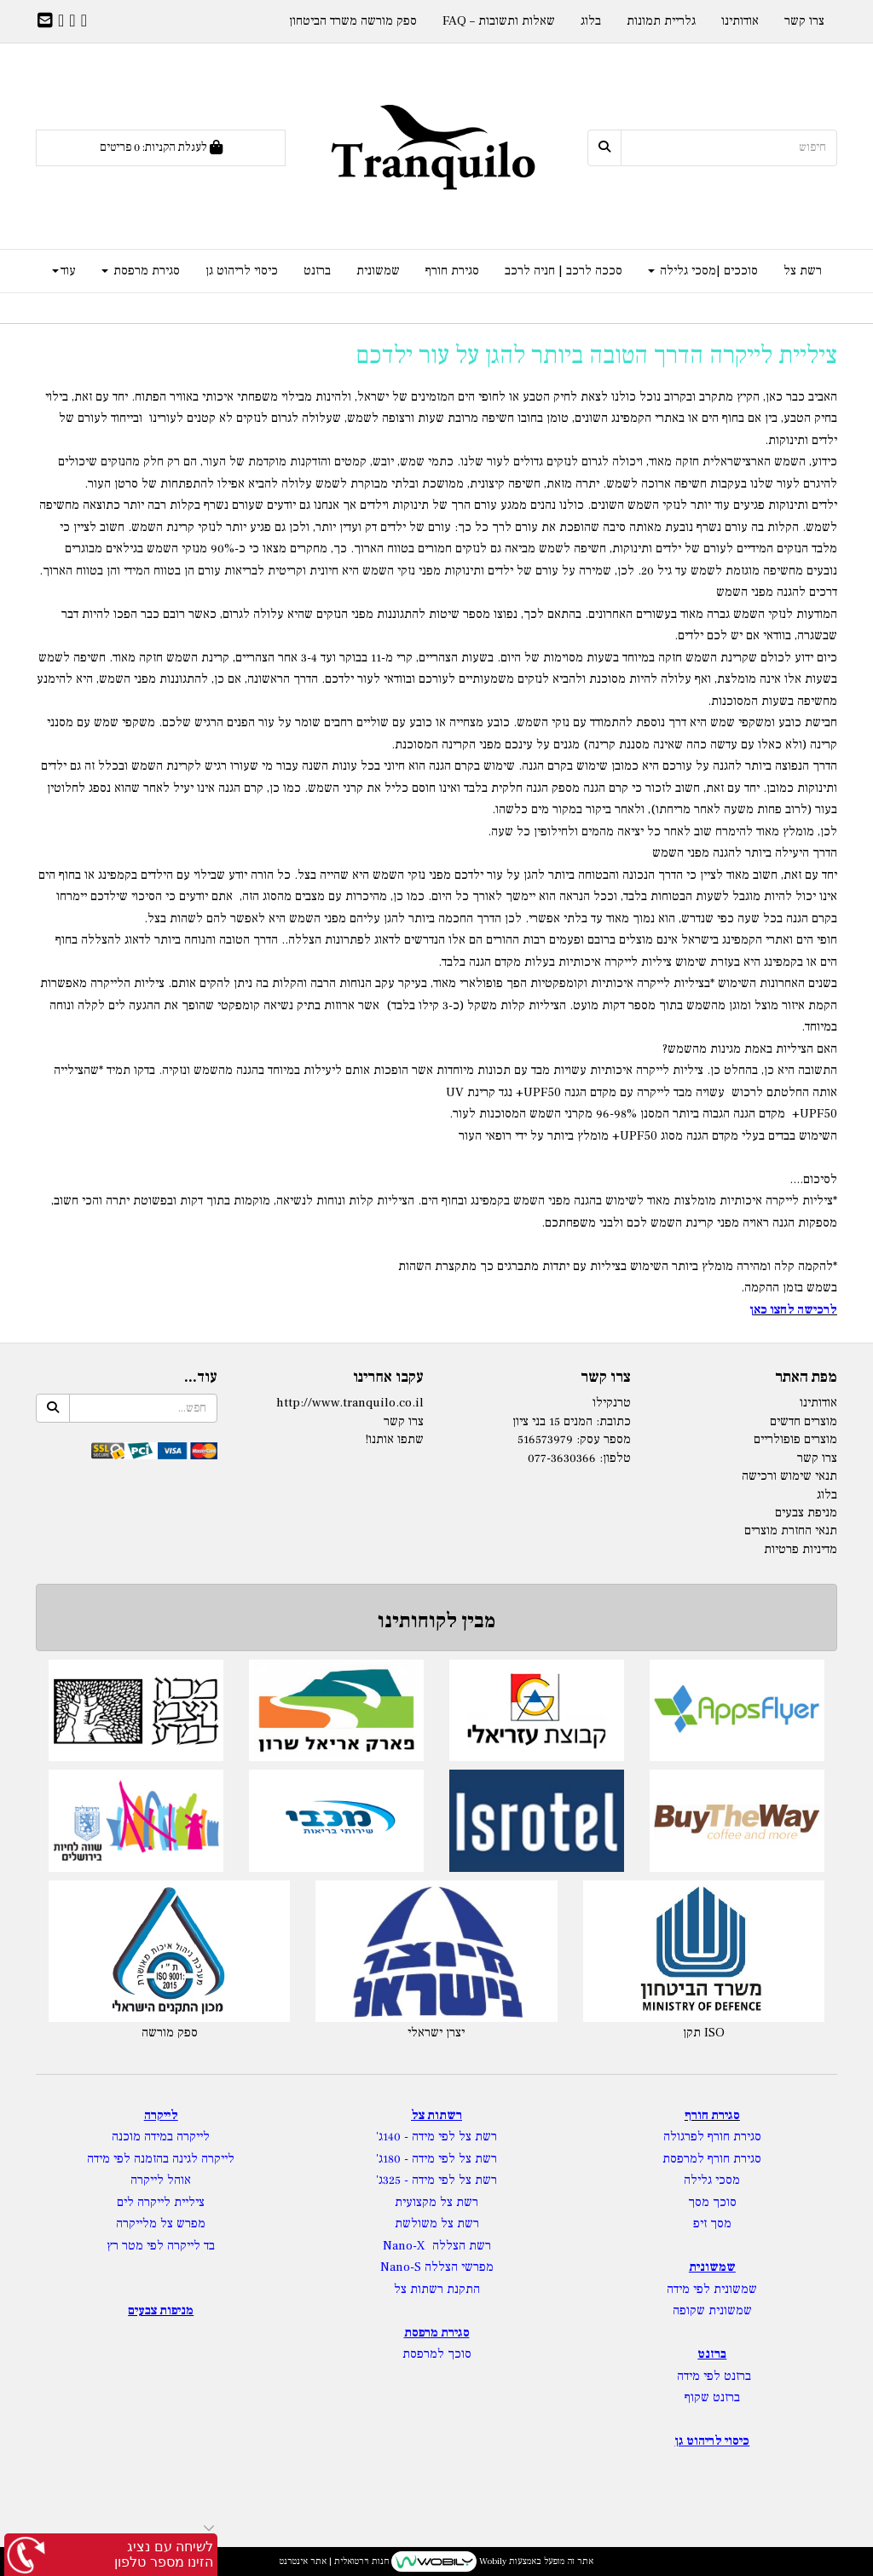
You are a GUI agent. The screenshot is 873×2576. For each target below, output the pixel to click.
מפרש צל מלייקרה (160, 2223)
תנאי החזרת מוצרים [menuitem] (790, 1530)
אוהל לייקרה (160, 2180)
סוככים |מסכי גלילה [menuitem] (703, 271)
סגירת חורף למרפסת (711, 2159)
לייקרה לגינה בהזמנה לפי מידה (160, 2159)
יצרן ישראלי (436, 2032)
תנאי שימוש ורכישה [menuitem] (789, 1476)
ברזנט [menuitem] (317, 271)
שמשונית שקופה (712, 2310)
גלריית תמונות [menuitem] (661, 21)
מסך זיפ (712, 2223)
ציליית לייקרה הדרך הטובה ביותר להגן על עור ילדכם (596, 355)
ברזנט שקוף (712, 2397)
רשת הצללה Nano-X (437, 2246)
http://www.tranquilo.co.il (350, 1403)
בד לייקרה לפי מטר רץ (161, 2246)
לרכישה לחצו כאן (793, 1310)
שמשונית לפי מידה (712, 2289)
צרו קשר (404, 1421)
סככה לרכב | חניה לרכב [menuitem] (563, 271)
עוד (64, 271)
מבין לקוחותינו (436, 1621)
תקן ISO (704, 2032)
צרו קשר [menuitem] (804, 21)
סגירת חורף (712, 2115)
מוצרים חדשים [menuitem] (803, 1421)
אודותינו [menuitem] (740, 21)
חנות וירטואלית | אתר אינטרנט (334, 2561)
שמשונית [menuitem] (378, 271)
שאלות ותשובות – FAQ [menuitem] (498, 21)
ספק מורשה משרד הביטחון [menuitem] (353, 21)
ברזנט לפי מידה (712, 2376)
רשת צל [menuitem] (802, 271)
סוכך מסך (712, 2202)
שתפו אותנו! (394, 1439)
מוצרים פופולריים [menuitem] (795, 1439)
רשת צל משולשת (437, 2223)
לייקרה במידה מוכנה (161, 2136)
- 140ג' (394, 2136)
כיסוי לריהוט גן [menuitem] (241, 271)
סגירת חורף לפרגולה (712, 2136)
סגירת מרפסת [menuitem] (140, 271)
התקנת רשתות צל (437, 2289)
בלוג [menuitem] (591, 21)
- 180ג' (394, 2159)
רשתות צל (436, 2115)
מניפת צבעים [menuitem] (806, 1513)
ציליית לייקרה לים (161, 2202)
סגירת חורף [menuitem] (452, 271)
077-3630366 (562, 1458)
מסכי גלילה (712, 2180)
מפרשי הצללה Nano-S (437, 2267)
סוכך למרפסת (436, 2354)
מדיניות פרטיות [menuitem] (800, 1549)
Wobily (491, 2561)
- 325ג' (394, 2180)
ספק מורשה (170, 2032)
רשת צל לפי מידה (454, 2136)
